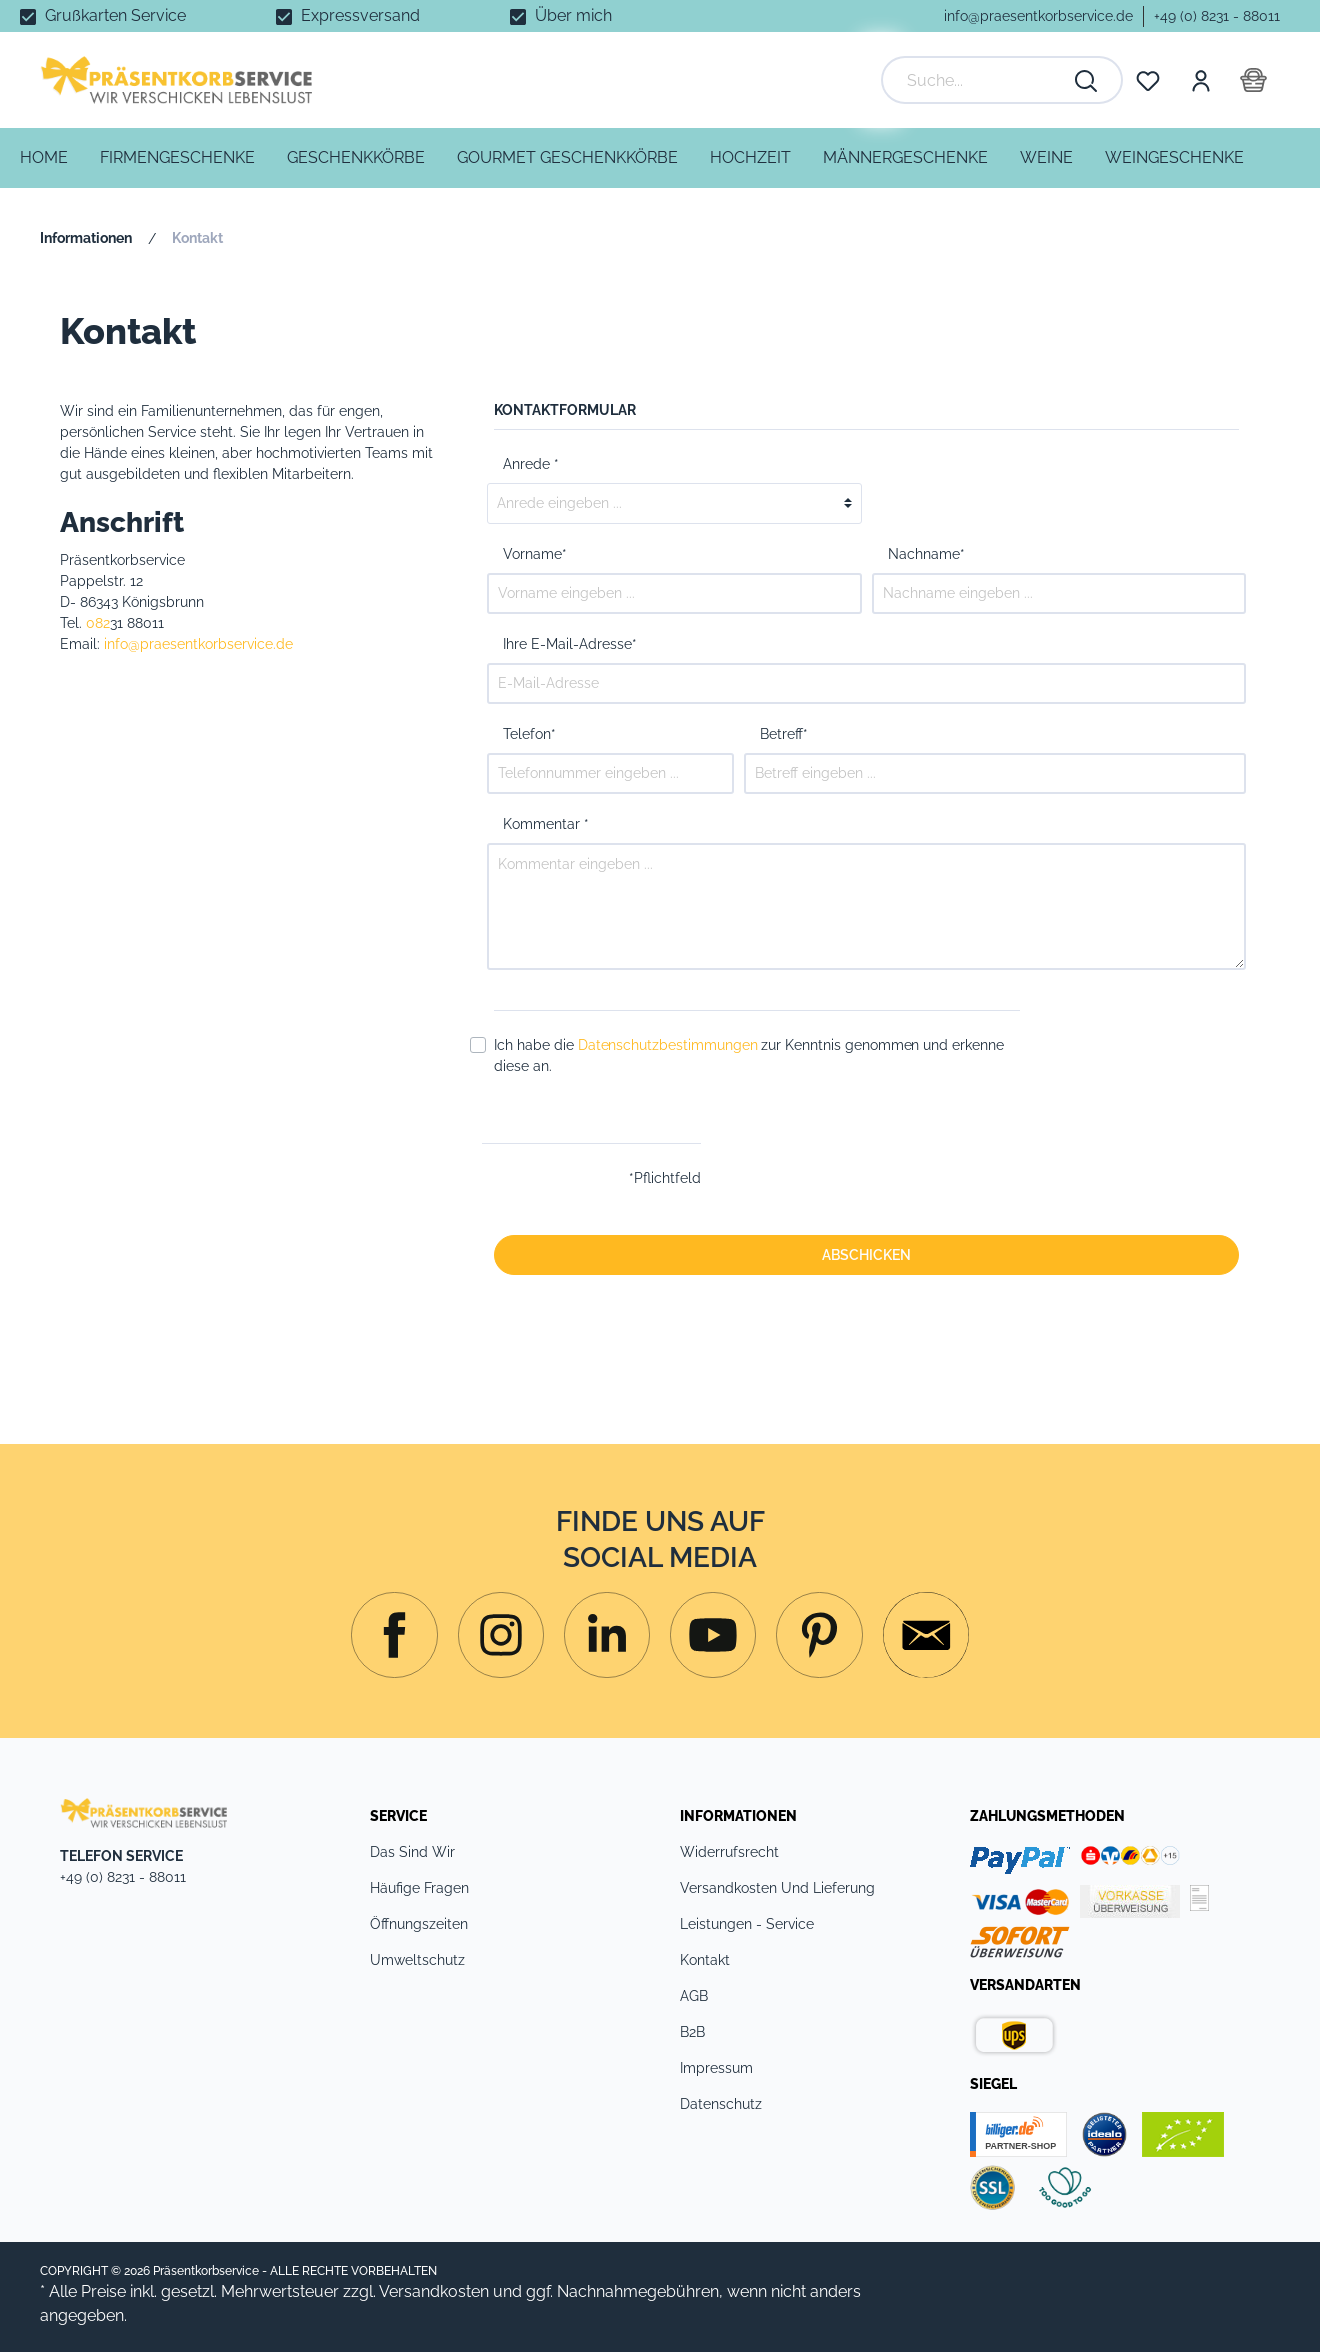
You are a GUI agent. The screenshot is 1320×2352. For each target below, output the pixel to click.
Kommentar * (546, 824)
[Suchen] (1087, 80)
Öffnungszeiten (419, 1924)
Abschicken (866, 1255)
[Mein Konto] (1200, 80)
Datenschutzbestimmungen (668, 1045)
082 (98, 623)
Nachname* (926, 554)
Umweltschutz (417, 1960)
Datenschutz (721, 2104)
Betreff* (784, 734)
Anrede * (531, 464)
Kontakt (705, 1960)
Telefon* (529, 734)
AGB (694, 1996)
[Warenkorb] (1253, 80)
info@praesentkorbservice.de (1038, 16)
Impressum (716, 2068)
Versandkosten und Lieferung (777, 1888)
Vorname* (535, 554)
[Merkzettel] (1148, 80)
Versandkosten (434, 2291)
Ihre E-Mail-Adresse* (570, 644)
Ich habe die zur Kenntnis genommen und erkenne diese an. (749, 1055)
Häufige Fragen (419, 1888)
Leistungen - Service (747, 1924)
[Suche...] (982, 80)
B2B (692, 2032)
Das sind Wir (412, 1852)
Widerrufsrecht (729, 1852)
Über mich (573, 15)
